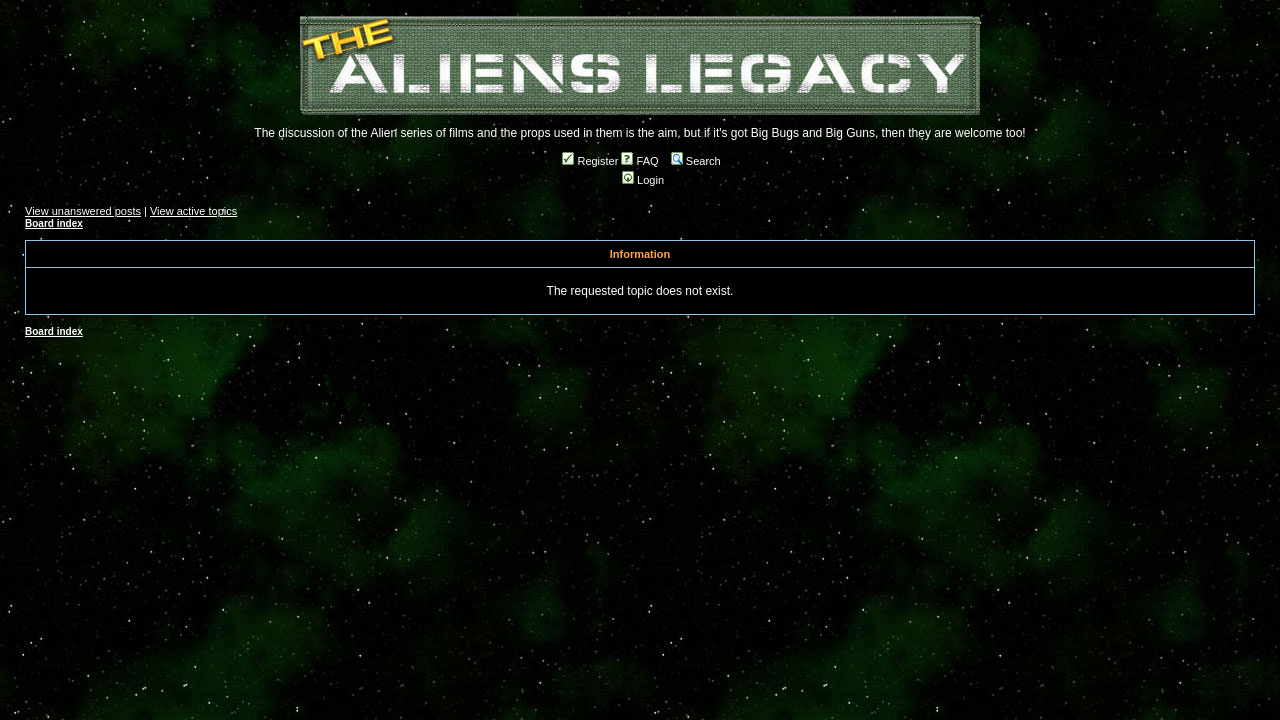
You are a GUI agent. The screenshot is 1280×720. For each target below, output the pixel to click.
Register (590, 161)
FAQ (639, 161)
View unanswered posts (83, 211)
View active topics (193, 211)
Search (696, 161)
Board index (54, 223)
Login (643, 180)
